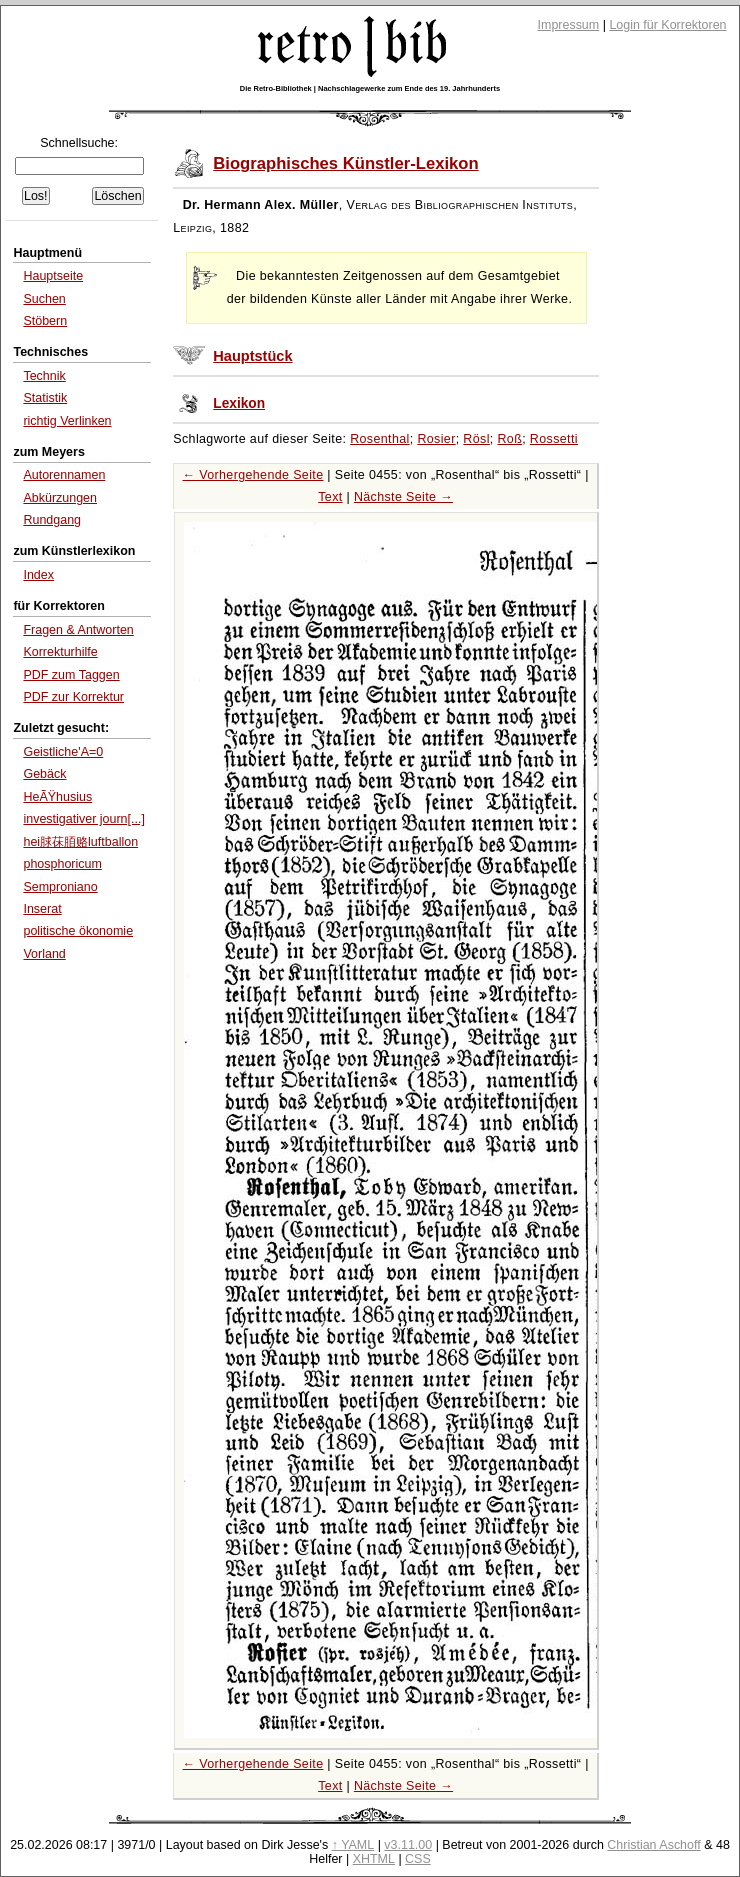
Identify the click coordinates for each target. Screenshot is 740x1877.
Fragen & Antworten (78, 630)
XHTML (374, 1859)
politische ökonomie (78, 931)
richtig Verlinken (67, 421)
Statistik (45, 398)
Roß (509, 439)
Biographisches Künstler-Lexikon (345, 163)
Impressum (569, 25)
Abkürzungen (60, 498)
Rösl (476, 439)
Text (330, 497)
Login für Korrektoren (667, 25)
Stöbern (45, 321)
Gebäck (44, 774)
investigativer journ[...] (83, 819)
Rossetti (554, 439)
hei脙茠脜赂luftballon (80, 842)
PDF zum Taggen (71, 675)
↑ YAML (353, 1845)
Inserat (42, 909)
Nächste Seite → (403, 497)
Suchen (44, 299)
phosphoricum (62, 864)
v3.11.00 (408, 1845)
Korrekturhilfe (60, 652)
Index (38, 575)
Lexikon (239, 403)
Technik (44, 376)
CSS (418, 1859)
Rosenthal (380, 439)
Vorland (44, 954)
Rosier (436, 439)
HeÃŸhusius (57, 797)
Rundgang (52, 520)
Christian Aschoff (653, 1845)
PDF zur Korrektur (73, 697)
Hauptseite (53, 276)
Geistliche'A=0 (63, 752)
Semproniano (60, 887)
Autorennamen (64, 475)
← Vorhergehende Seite (253, 475)
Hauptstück (252, 356)
